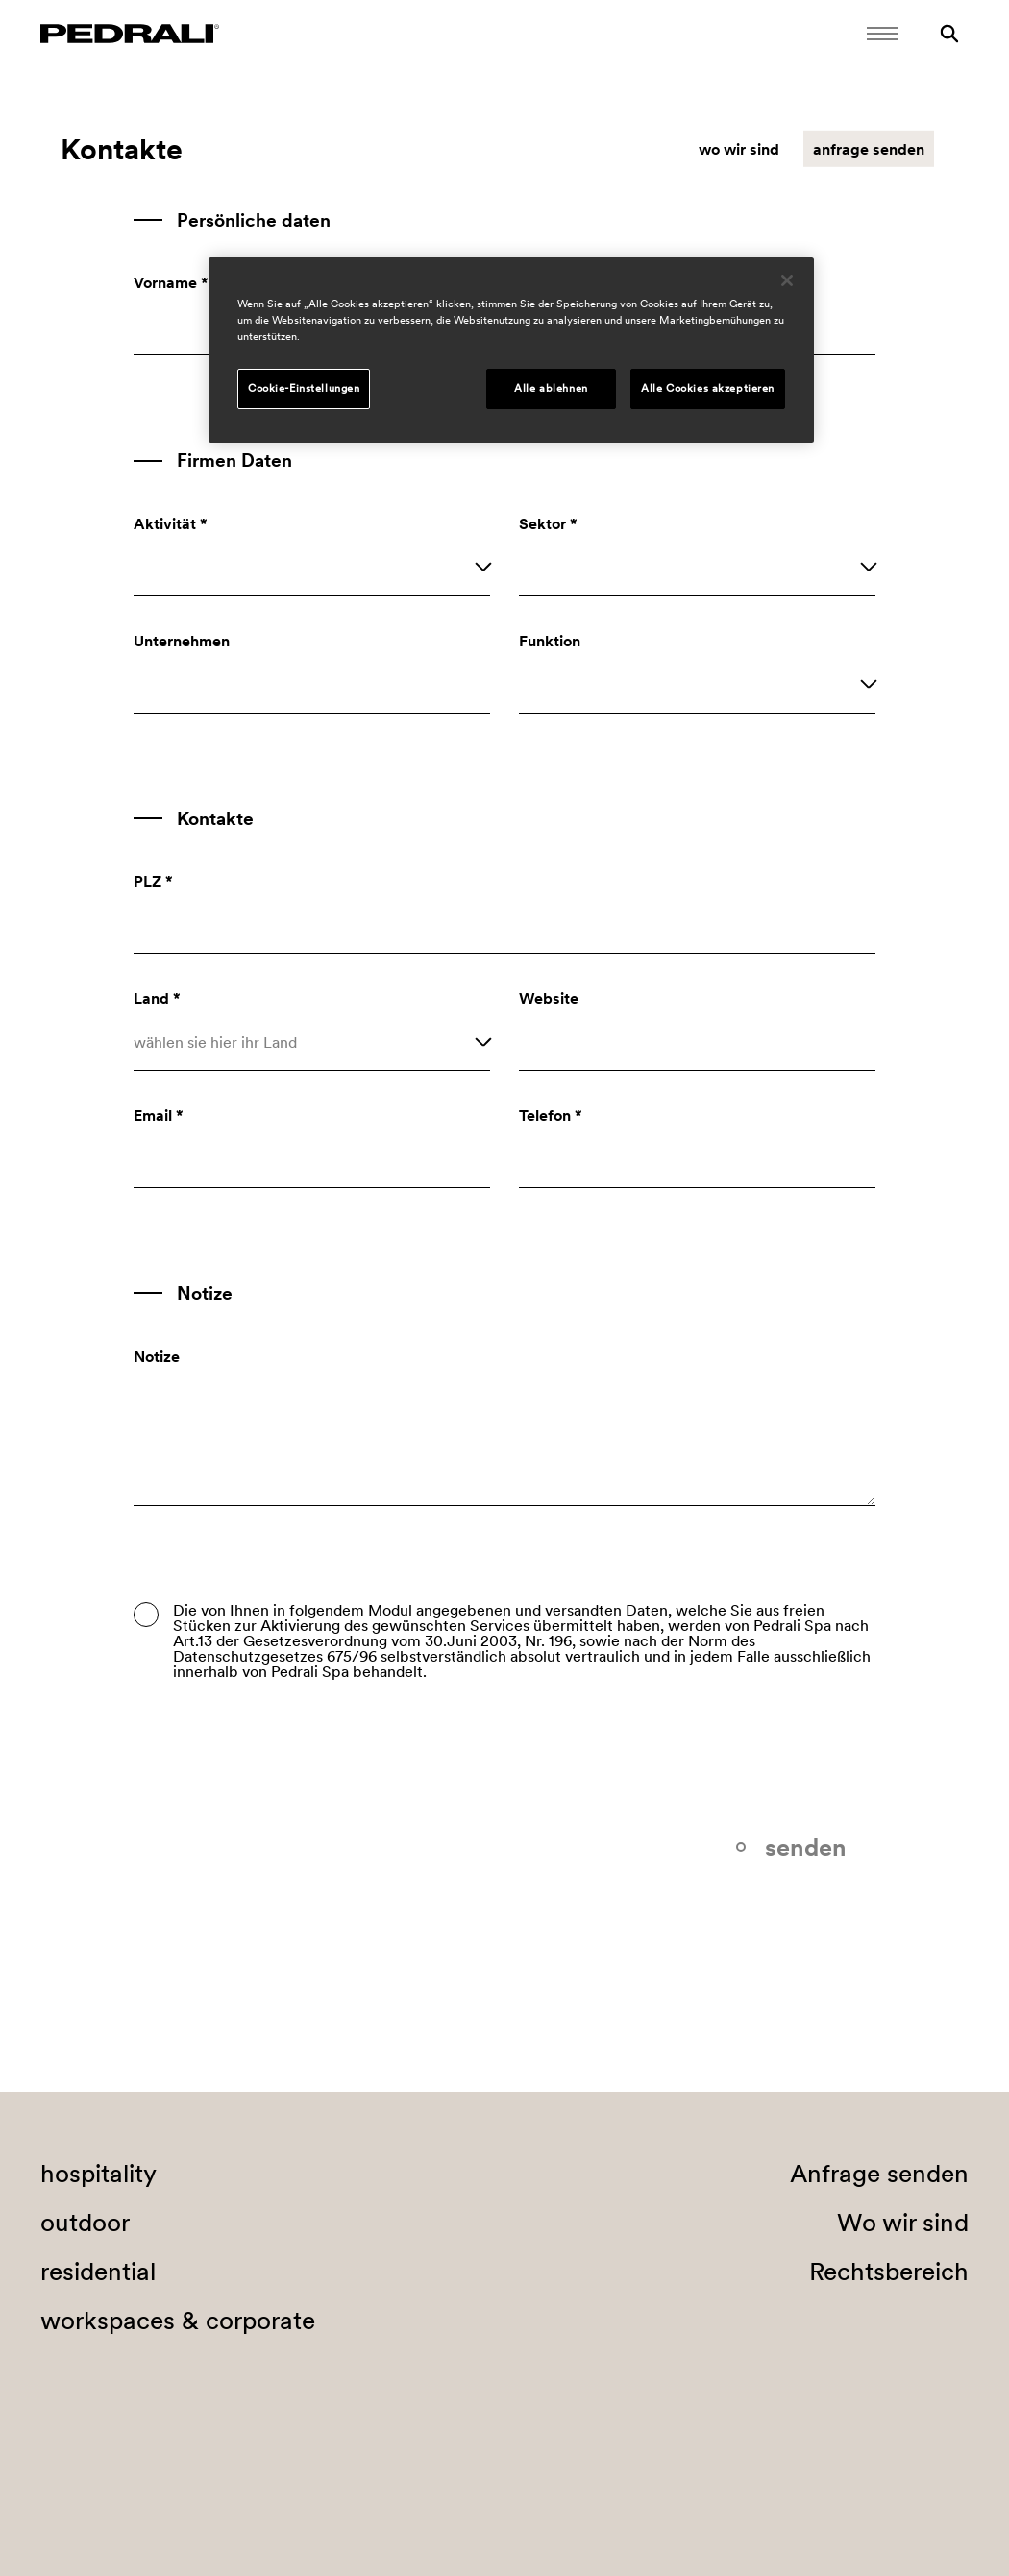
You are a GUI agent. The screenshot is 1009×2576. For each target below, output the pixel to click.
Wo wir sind (903, 2222)
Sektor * (548, 523)
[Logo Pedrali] (129, 33)
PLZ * (153, 880)
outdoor (85, 2222)
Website (548, 998)
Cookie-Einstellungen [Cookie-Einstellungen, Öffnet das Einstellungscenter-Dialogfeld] (303, 388)
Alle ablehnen (550, 388)
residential (98, 2271)
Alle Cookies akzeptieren (708, 388)
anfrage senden (868, 148)
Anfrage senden (879, 2173)
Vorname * (171, 282)
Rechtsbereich (889, 2271)
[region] (511, 350)
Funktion (549, 640)
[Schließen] (787, 280)
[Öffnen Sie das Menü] (882, 33)
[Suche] (949, 33)
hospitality (98, 2173)
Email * (159, 1115)
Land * (157, 998)
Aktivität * (171, 523)
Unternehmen (182, 640)
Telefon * (550, 1115)
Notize (157, 1356)
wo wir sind (739, 148)
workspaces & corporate (177, 2320)
